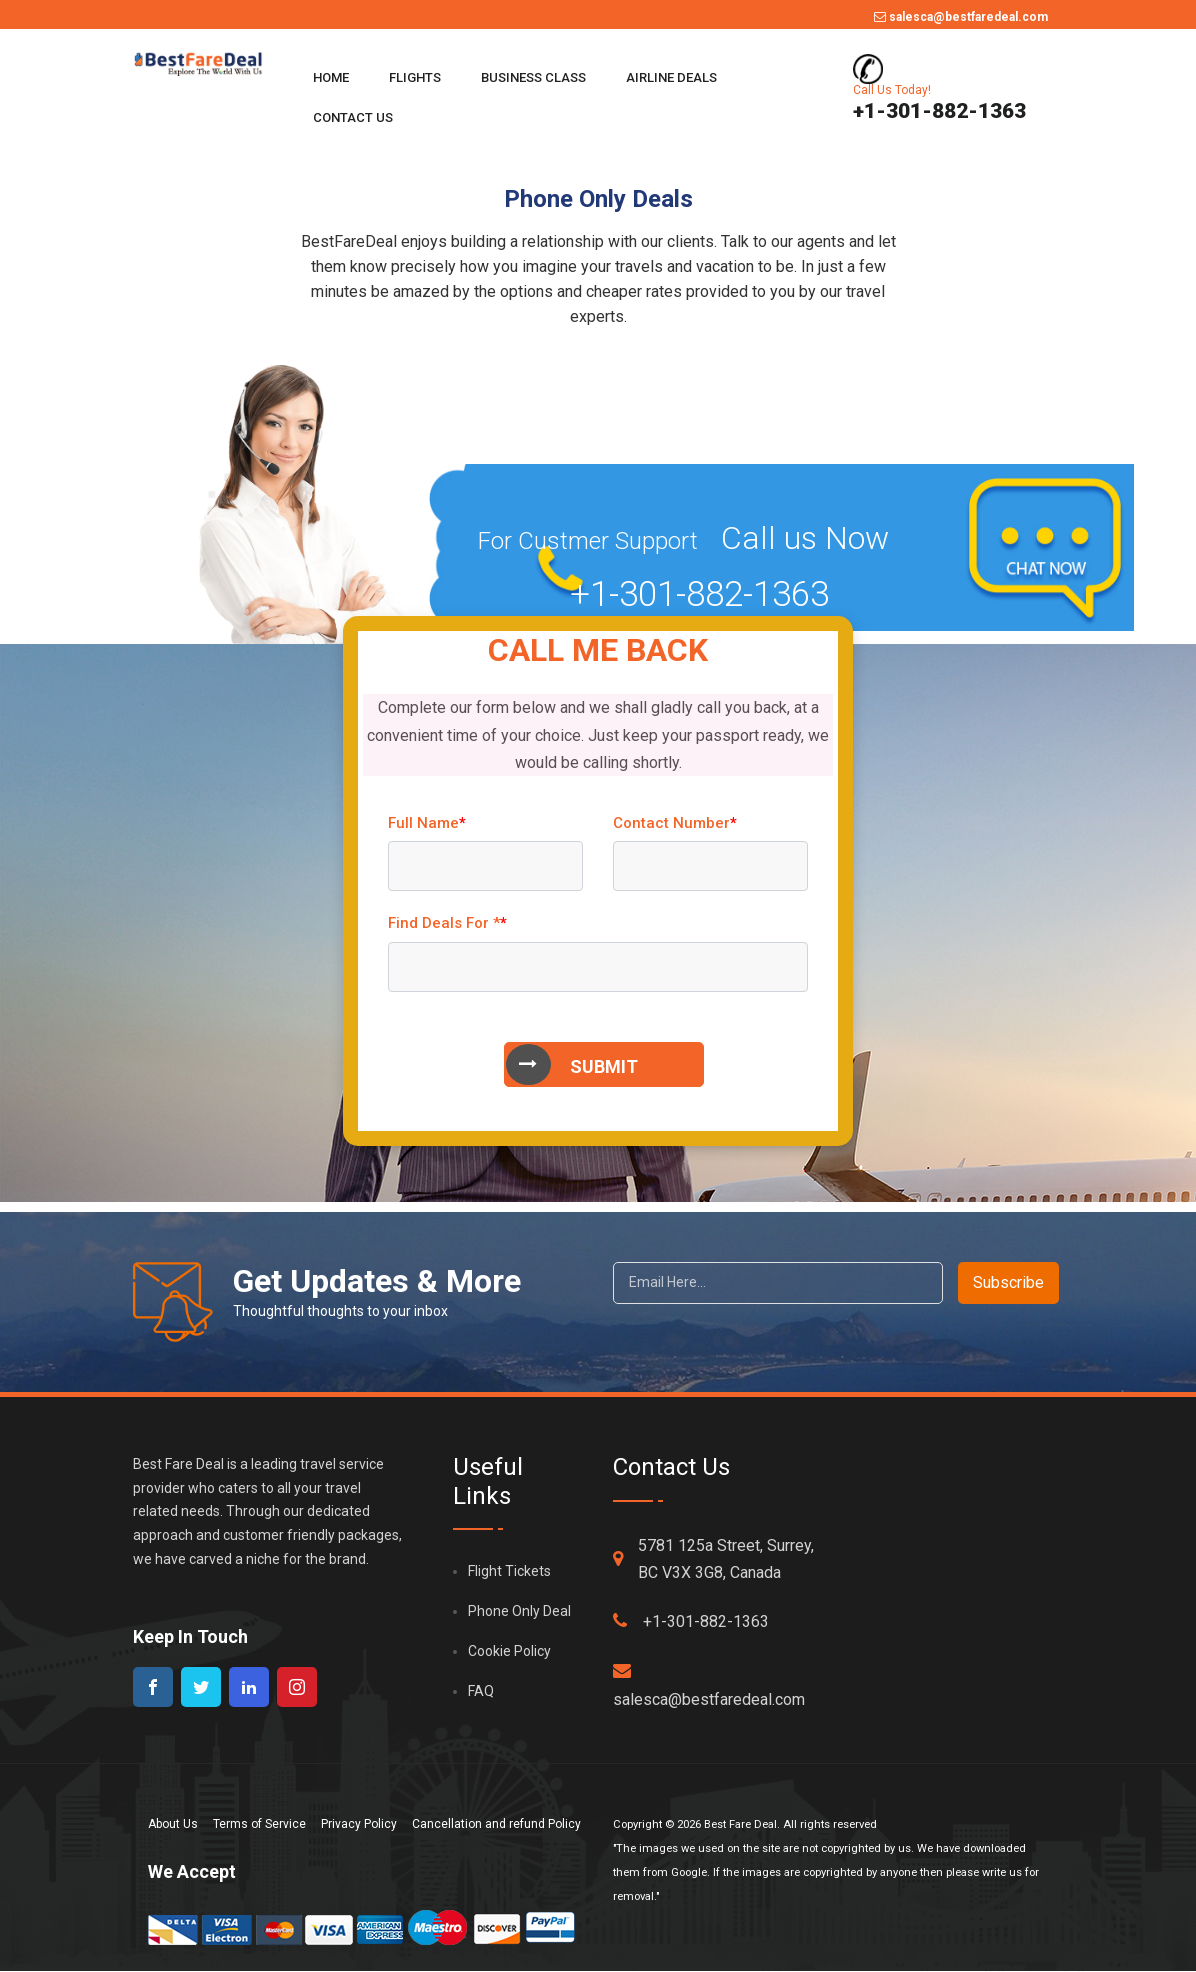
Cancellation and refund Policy (496, 1824)
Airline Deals (671, 77)
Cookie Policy (509, 1651)
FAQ (481, 1691)
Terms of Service (259, 1824)
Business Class (533, 77)
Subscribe (1008, 1282)
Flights (415, 77)
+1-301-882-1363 (691, 1621)
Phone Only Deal (519, 1611)
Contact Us (353, 117)
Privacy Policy (359, 1824)
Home (331, 77)
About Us (173, 1824)
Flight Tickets (509, 1571)
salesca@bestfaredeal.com (961, 17)
